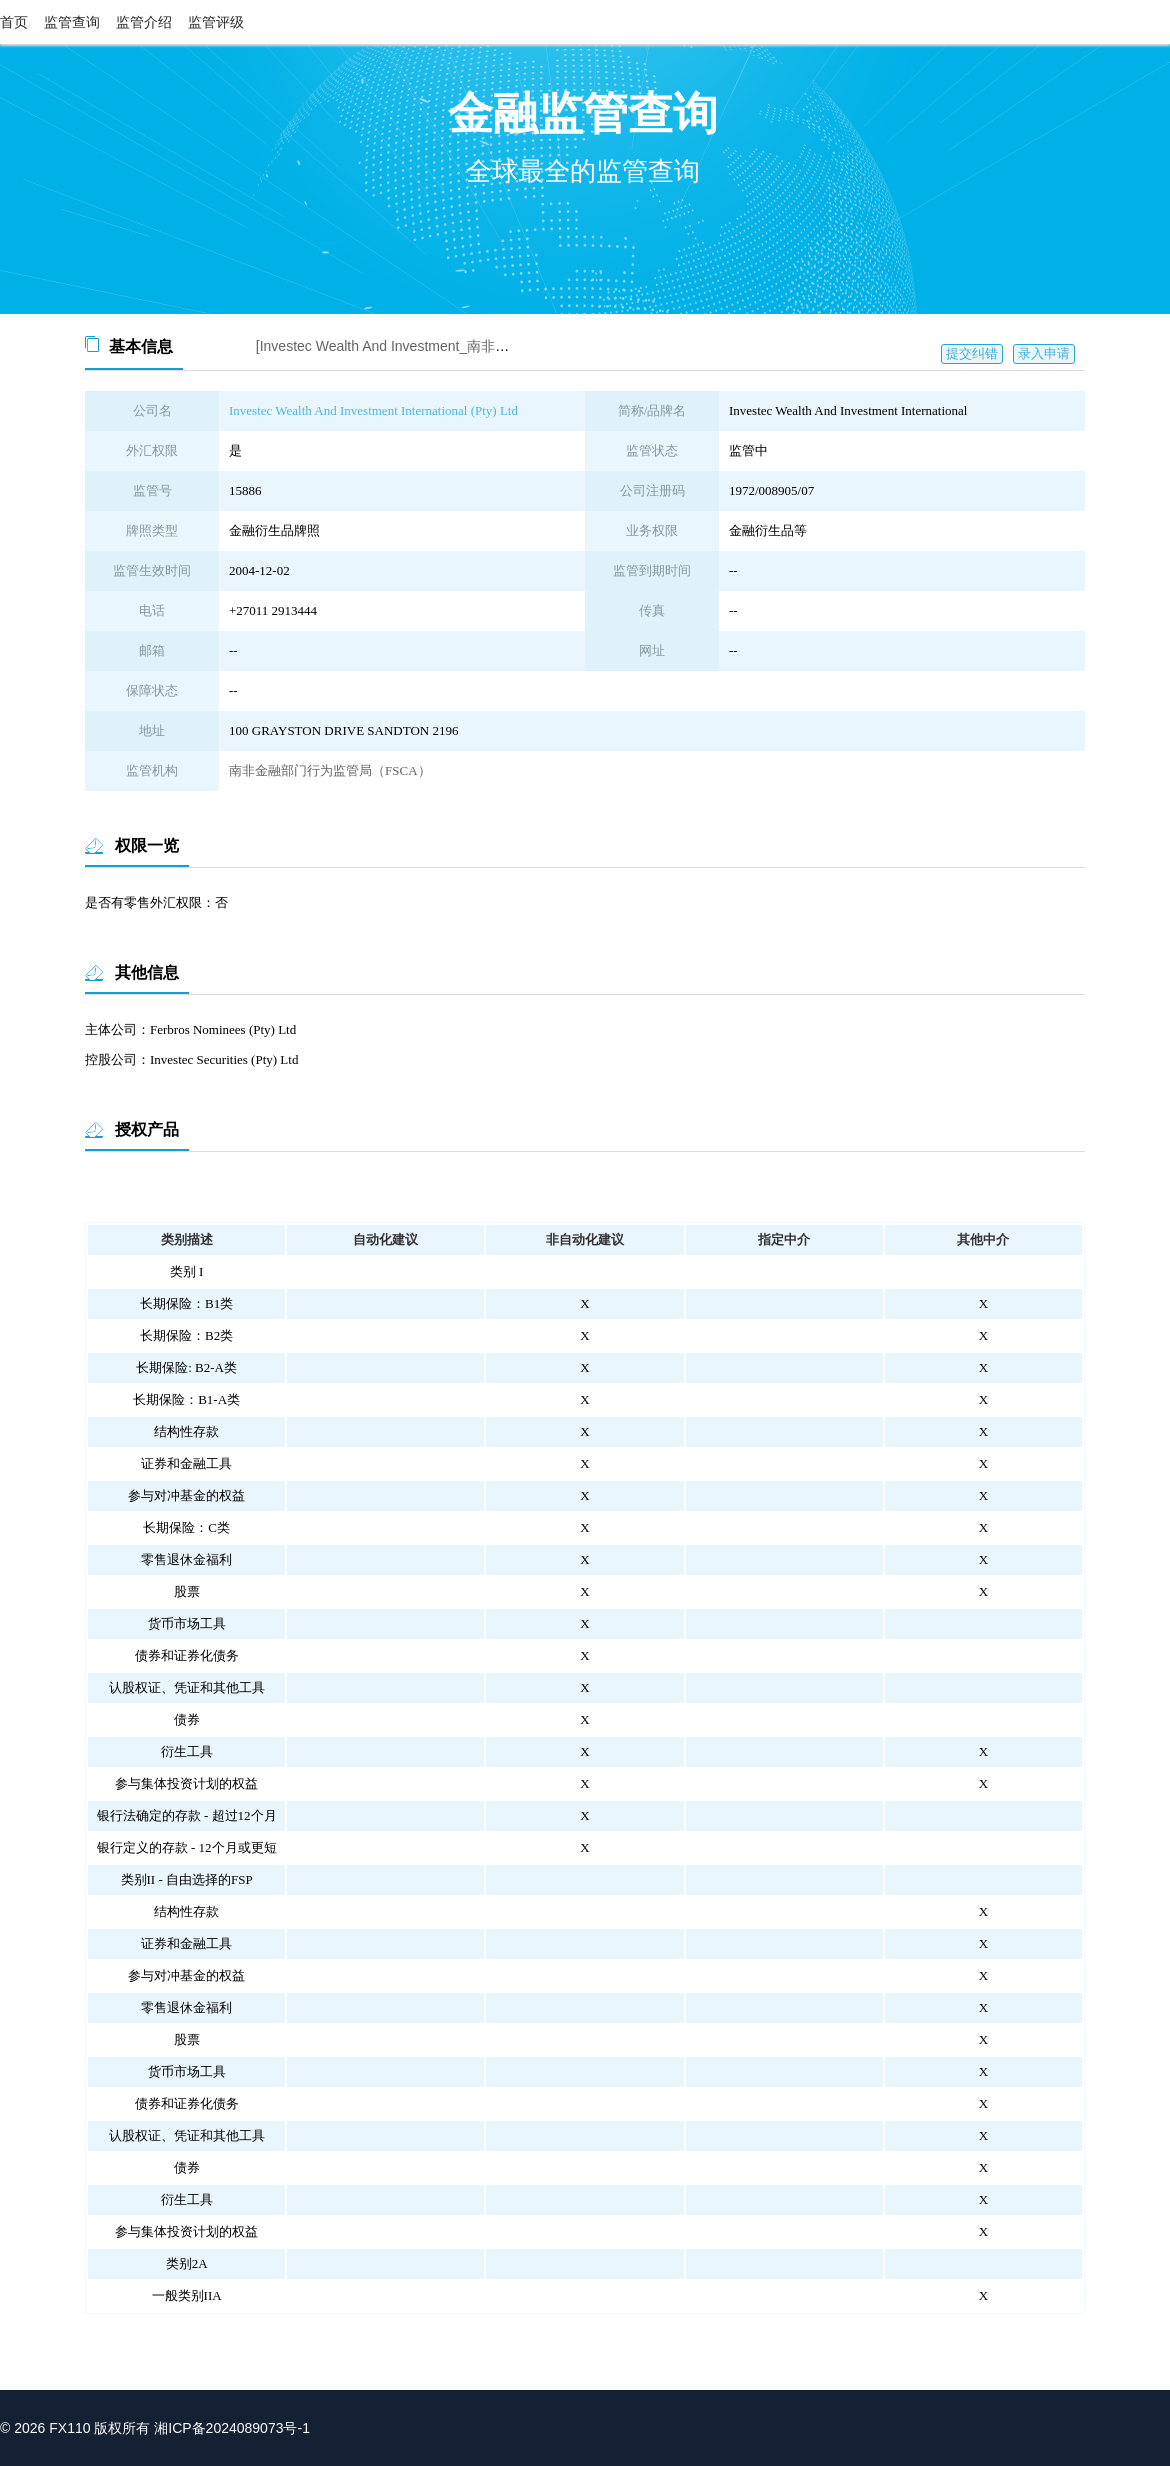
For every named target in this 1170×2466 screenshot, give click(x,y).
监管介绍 (144, 22)
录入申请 (1044, 353)
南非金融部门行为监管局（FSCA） (330, 770)
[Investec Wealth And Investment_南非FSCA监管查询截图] (438, 346)
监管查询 (72, 22)
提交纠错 (972, 353)
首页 (14, 22)
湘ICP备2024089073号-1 (232, 2428)
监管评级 (216, 22)
